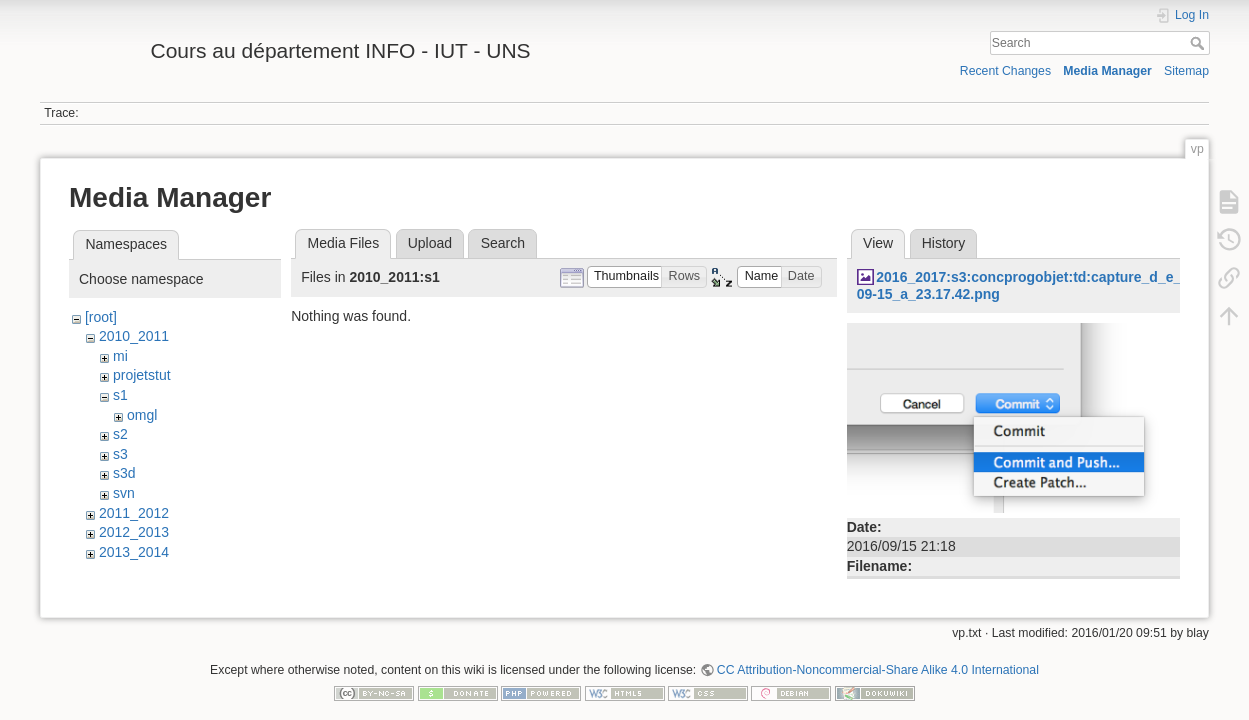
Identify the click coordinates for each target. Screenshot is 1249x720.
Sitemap (1186, 71)
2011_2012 (134, 513)
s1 (120, 395)
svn (124, 493)
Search (1199, 43)
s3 (120, 454)
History (944, 243)
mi (120, 356)
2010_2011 (134, 336)
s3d (124, 473)
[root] (101, 317)
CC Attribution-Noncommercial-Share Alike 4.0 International (878, 654)
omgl (142, 415)
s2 (120, 434)
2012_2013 (134, 532)
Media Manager (1107, 71)
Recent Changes (1005, 71)
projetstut (142, 375)
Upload (430, 243)
